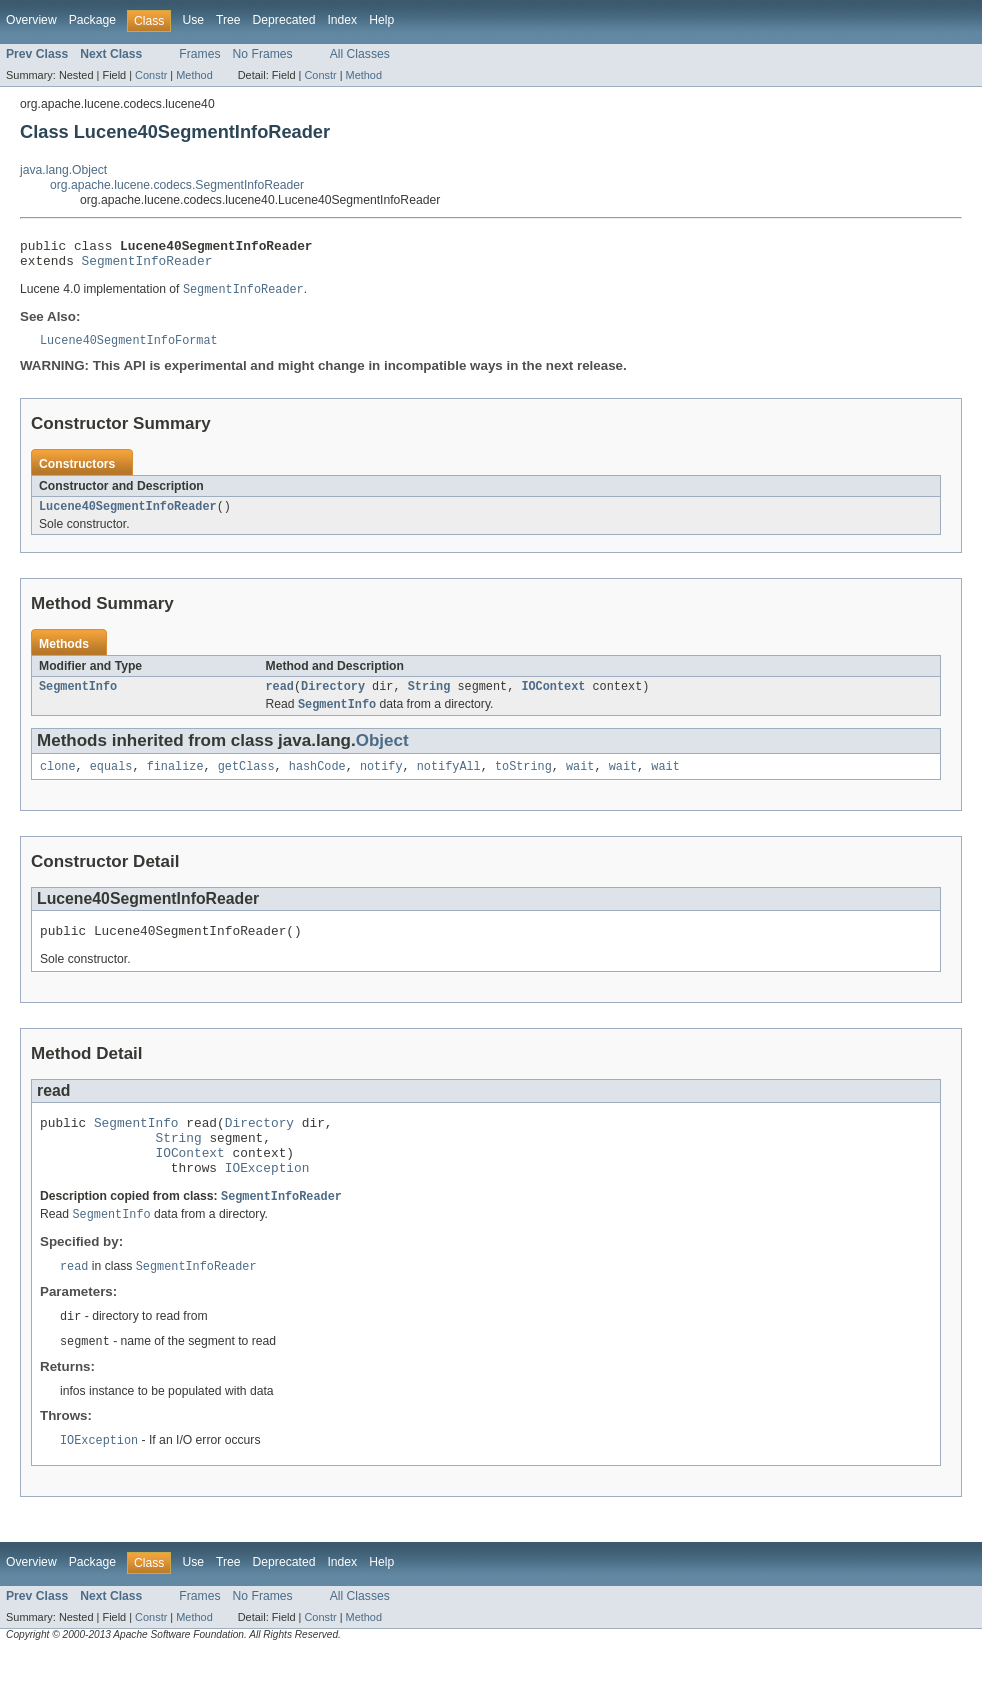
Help (381, 20)
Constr (151, 75)
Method (194, 75)
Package (92, 20)
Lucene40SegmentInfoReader (128, 517)
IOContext (553, 699)
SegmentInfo (78, 699)
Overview (31, 20)
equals (111, 782)
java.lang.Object (63, 170)
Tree (228, 20)
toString (523, 782)
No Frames (263, 54)
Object (382, 754)
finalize (175, 782)
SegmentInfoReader (147, 266)
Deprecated (284, 20)
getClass (246, 782)
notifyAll (449, 782)
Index (342, 20)
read (280, 699)
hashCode (317, 782)
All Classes (360, 54)
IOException (267, 1198)
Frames (199, 54)
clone (58, 782)
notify (381, 782)
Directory (333, 699)
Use (193, 20)
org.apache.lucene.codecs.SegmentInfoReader (177, 185)
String (429, 699)
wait (580, 782)
